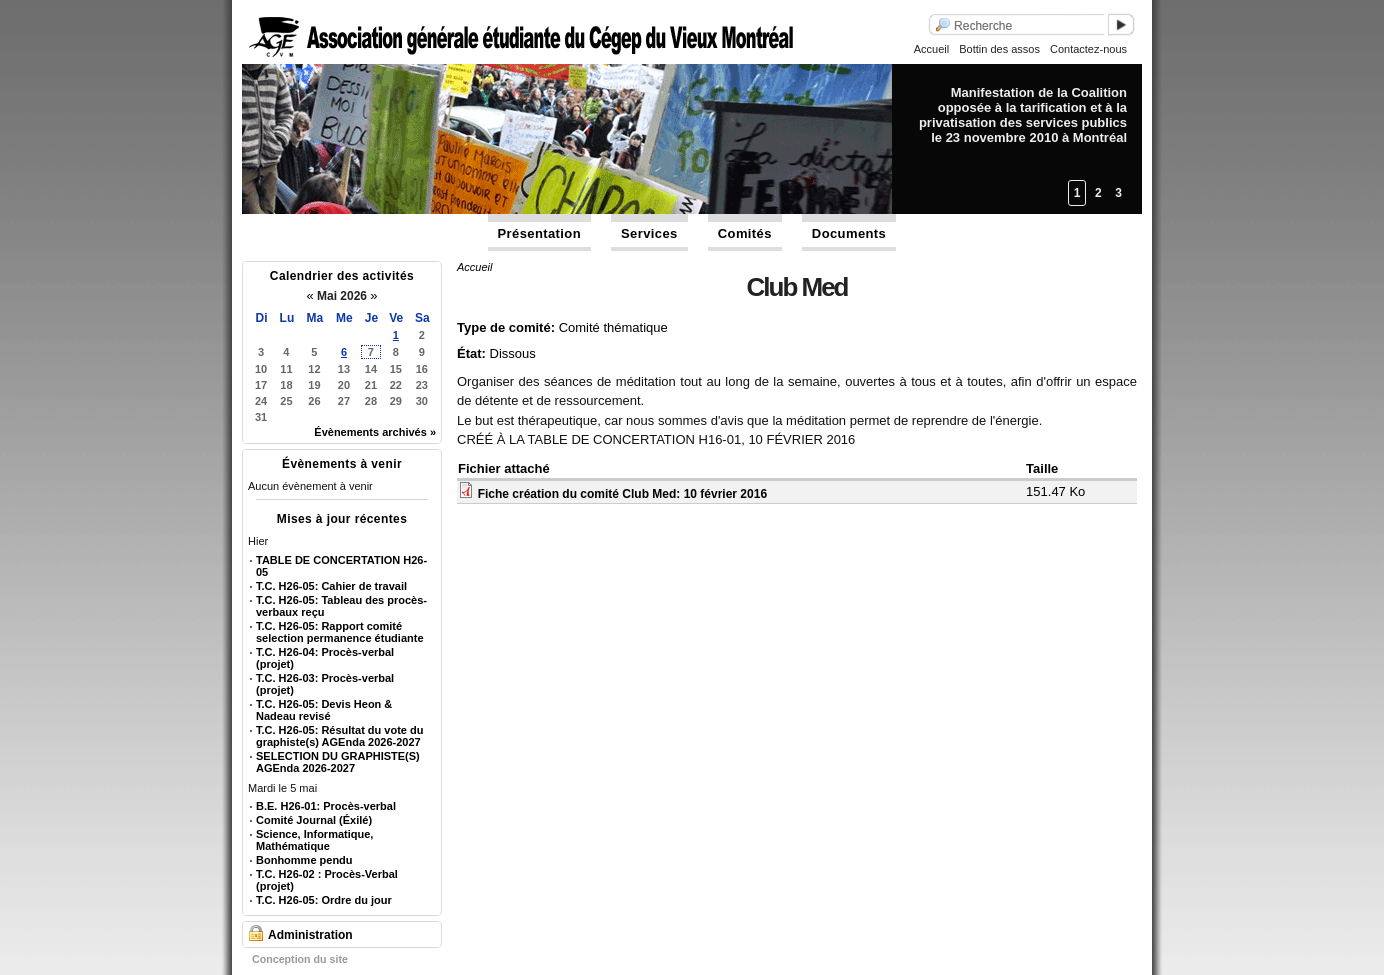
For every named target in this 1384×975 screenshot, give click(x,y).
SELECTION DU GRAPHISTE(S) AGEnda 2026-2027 (338, 762)
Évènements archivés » (375, 432)
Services (649, 233)
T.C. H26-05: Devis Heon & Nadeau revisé (324, 710)
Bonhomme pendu (304, 860)
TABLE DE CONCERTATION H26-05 (341, 566)
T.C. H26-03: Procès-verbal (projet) (325, 684)
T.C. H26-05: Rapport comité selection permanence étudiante (340, 632)
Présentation (540, 233)
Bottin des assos (999, 49)
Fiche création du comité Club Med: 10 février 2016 (622, 494)
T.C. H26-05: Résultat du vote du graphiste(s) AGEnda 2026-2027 (339, 736)
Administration (310, 935)
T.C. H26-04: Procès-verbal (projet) (325, 658)
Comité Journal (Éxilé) (314, 820)
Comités (745, 233)
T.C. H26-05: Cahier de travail (331, 586)
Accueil (931, 49)
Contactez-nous (1088, 49)
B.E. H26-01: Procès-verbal (326, 806)
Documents (849, 233)
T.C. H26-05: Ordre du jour (324, 900)
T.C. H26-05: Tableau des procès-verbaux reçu (341, 606)
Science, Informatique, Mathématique (314, 840)
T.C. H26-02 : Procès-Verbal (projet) (327, 880)
